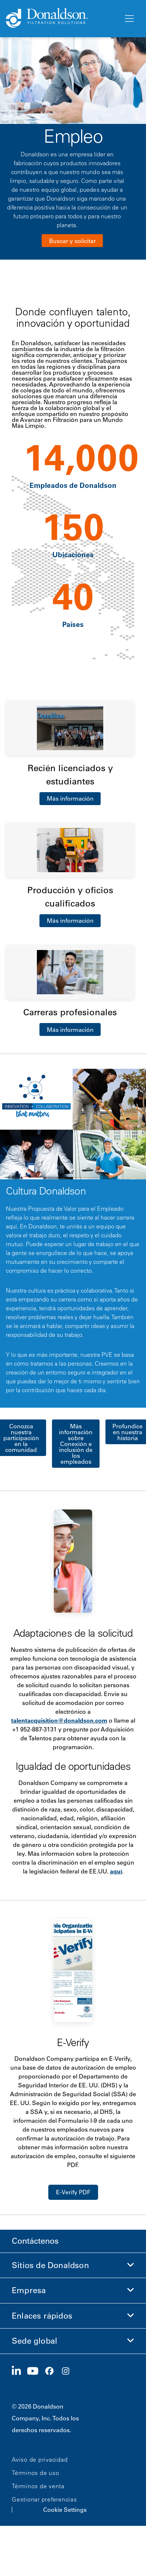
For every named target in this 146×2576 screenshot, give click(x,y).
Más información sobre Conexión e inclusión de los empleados (76, 1443)
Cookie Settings (65, 2510)
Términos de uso (35, 2472)
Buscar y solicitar (72, 241)
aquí (116, 1871)
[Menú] (128, 19)
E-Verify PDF (73, 2192)
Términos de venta (38, 2486)
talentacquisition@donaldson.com (59, 1720)
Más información (70, 798)
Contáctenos (35, 2241)
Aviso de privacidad (39, 2459)
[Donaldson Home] (61, 18)
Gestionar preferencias (44, 2499)
